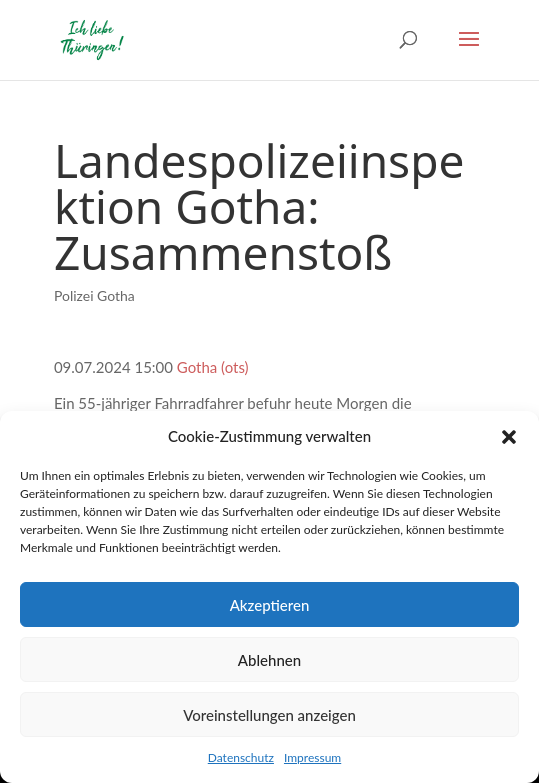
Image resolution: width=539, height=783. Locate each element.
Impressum (312, 757)
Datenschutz (241, 757)
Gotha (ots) (213, 367)
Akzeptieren (270, 605)
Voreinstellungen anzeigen (269, 715)
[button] (509, 437)
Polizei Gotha (94, 295)
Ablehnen (269, 660)
